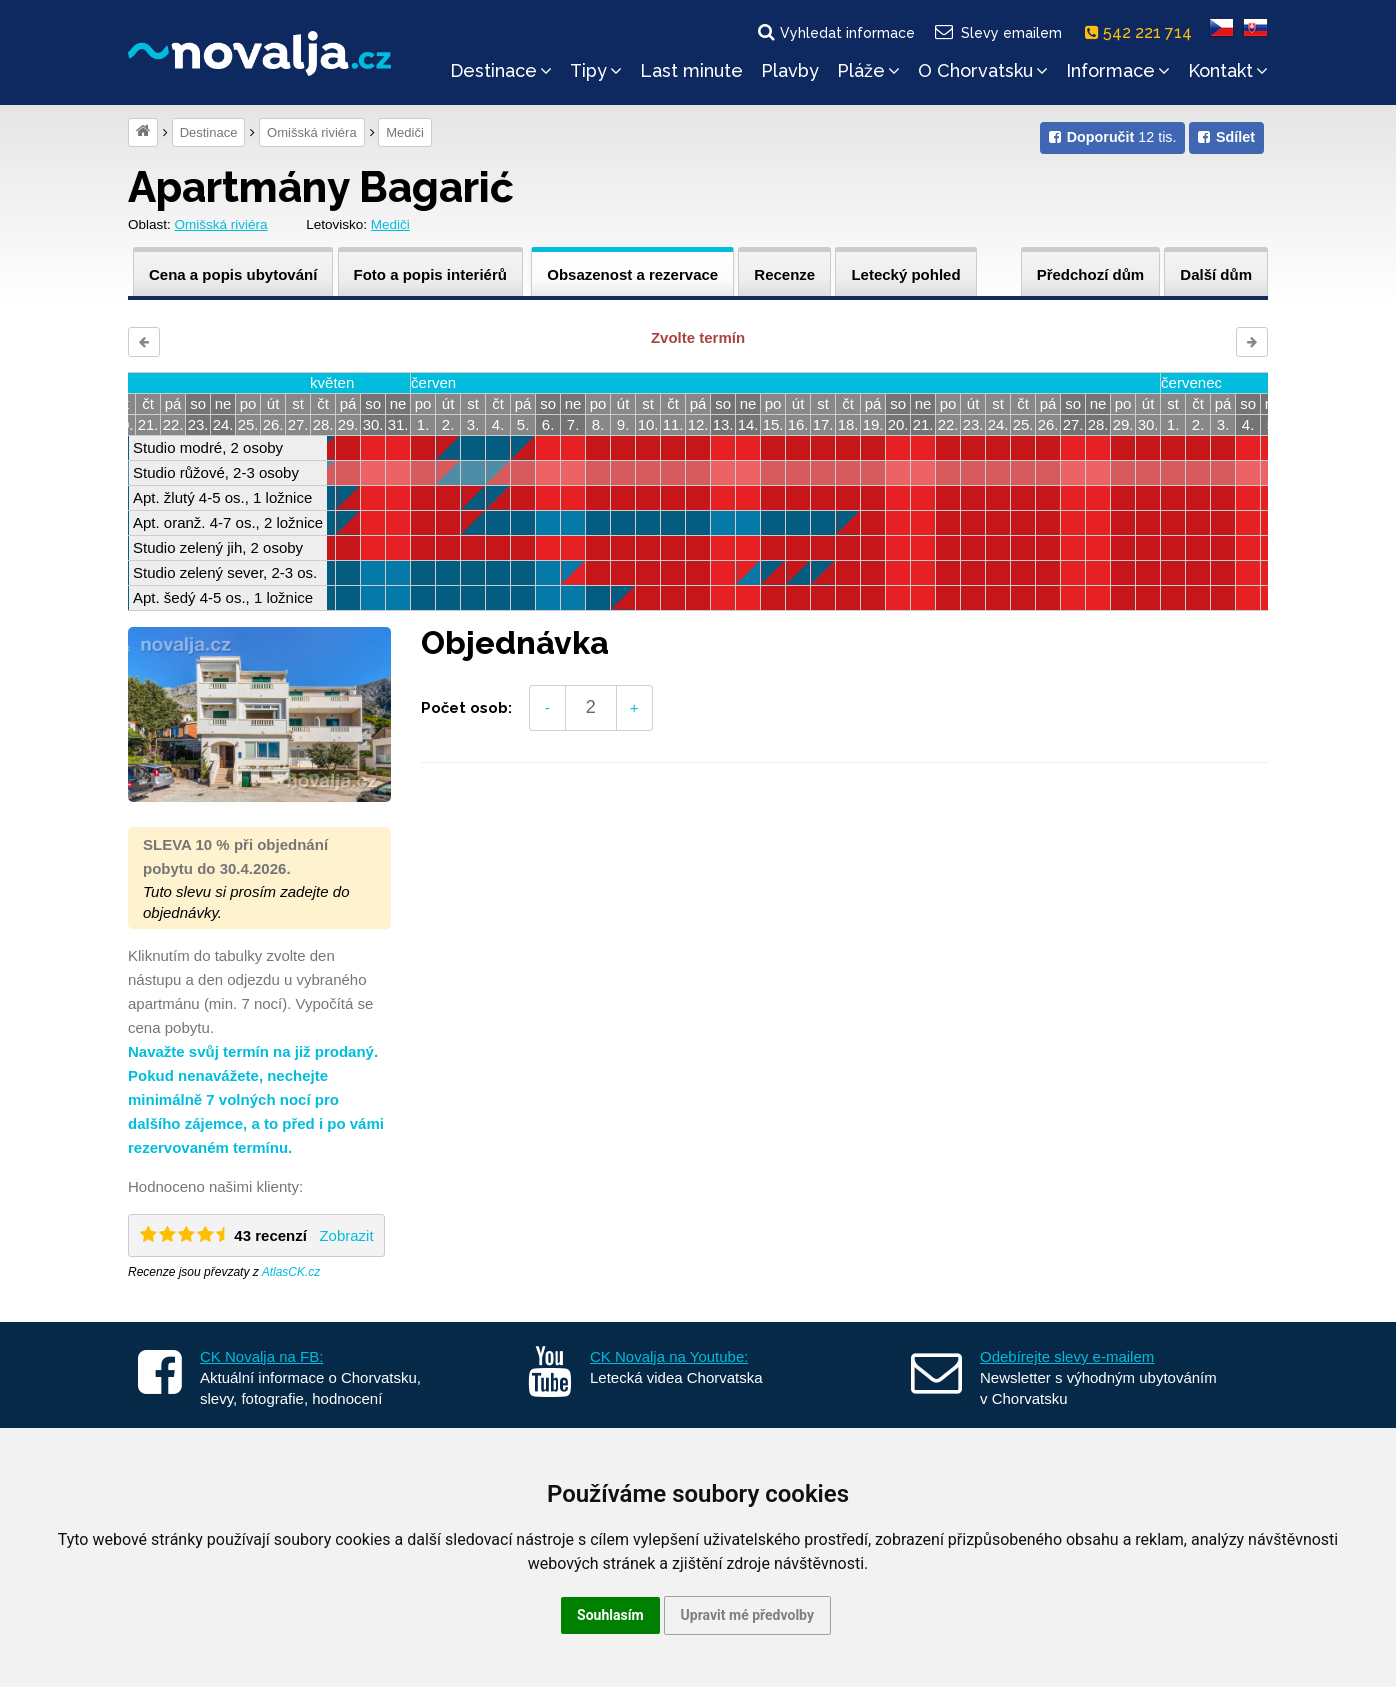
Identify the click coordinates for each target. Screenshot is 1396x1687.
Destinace (501, 70)
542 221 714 (1142, 32)
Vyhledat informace (835, 32)
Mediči (405, 132)
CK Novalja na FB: (261, 1356)
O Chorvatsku (983, 70)
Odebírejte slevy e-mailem (1067, 1356)
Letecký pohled (905, 274)
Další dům (1216, 274)
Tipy (596, 70)
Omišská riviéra (312, 132)
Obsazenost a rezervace (632, 274)
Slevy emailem (997, 32)
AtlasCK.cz (291, 1272)
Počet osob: (466, 708)
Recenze (784, 274)
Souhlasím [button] (610, 1615)
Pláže (868, 70)
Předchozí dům (1091, 274)
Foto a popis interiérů (430, 274)
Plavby (790, 70)
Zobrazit (346, 1235)
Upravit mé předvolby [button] (747, 1615)
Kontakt (1228, 70)
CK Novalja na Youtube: (669, 1356)
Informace (1118, 70)
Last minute (691, 70)
